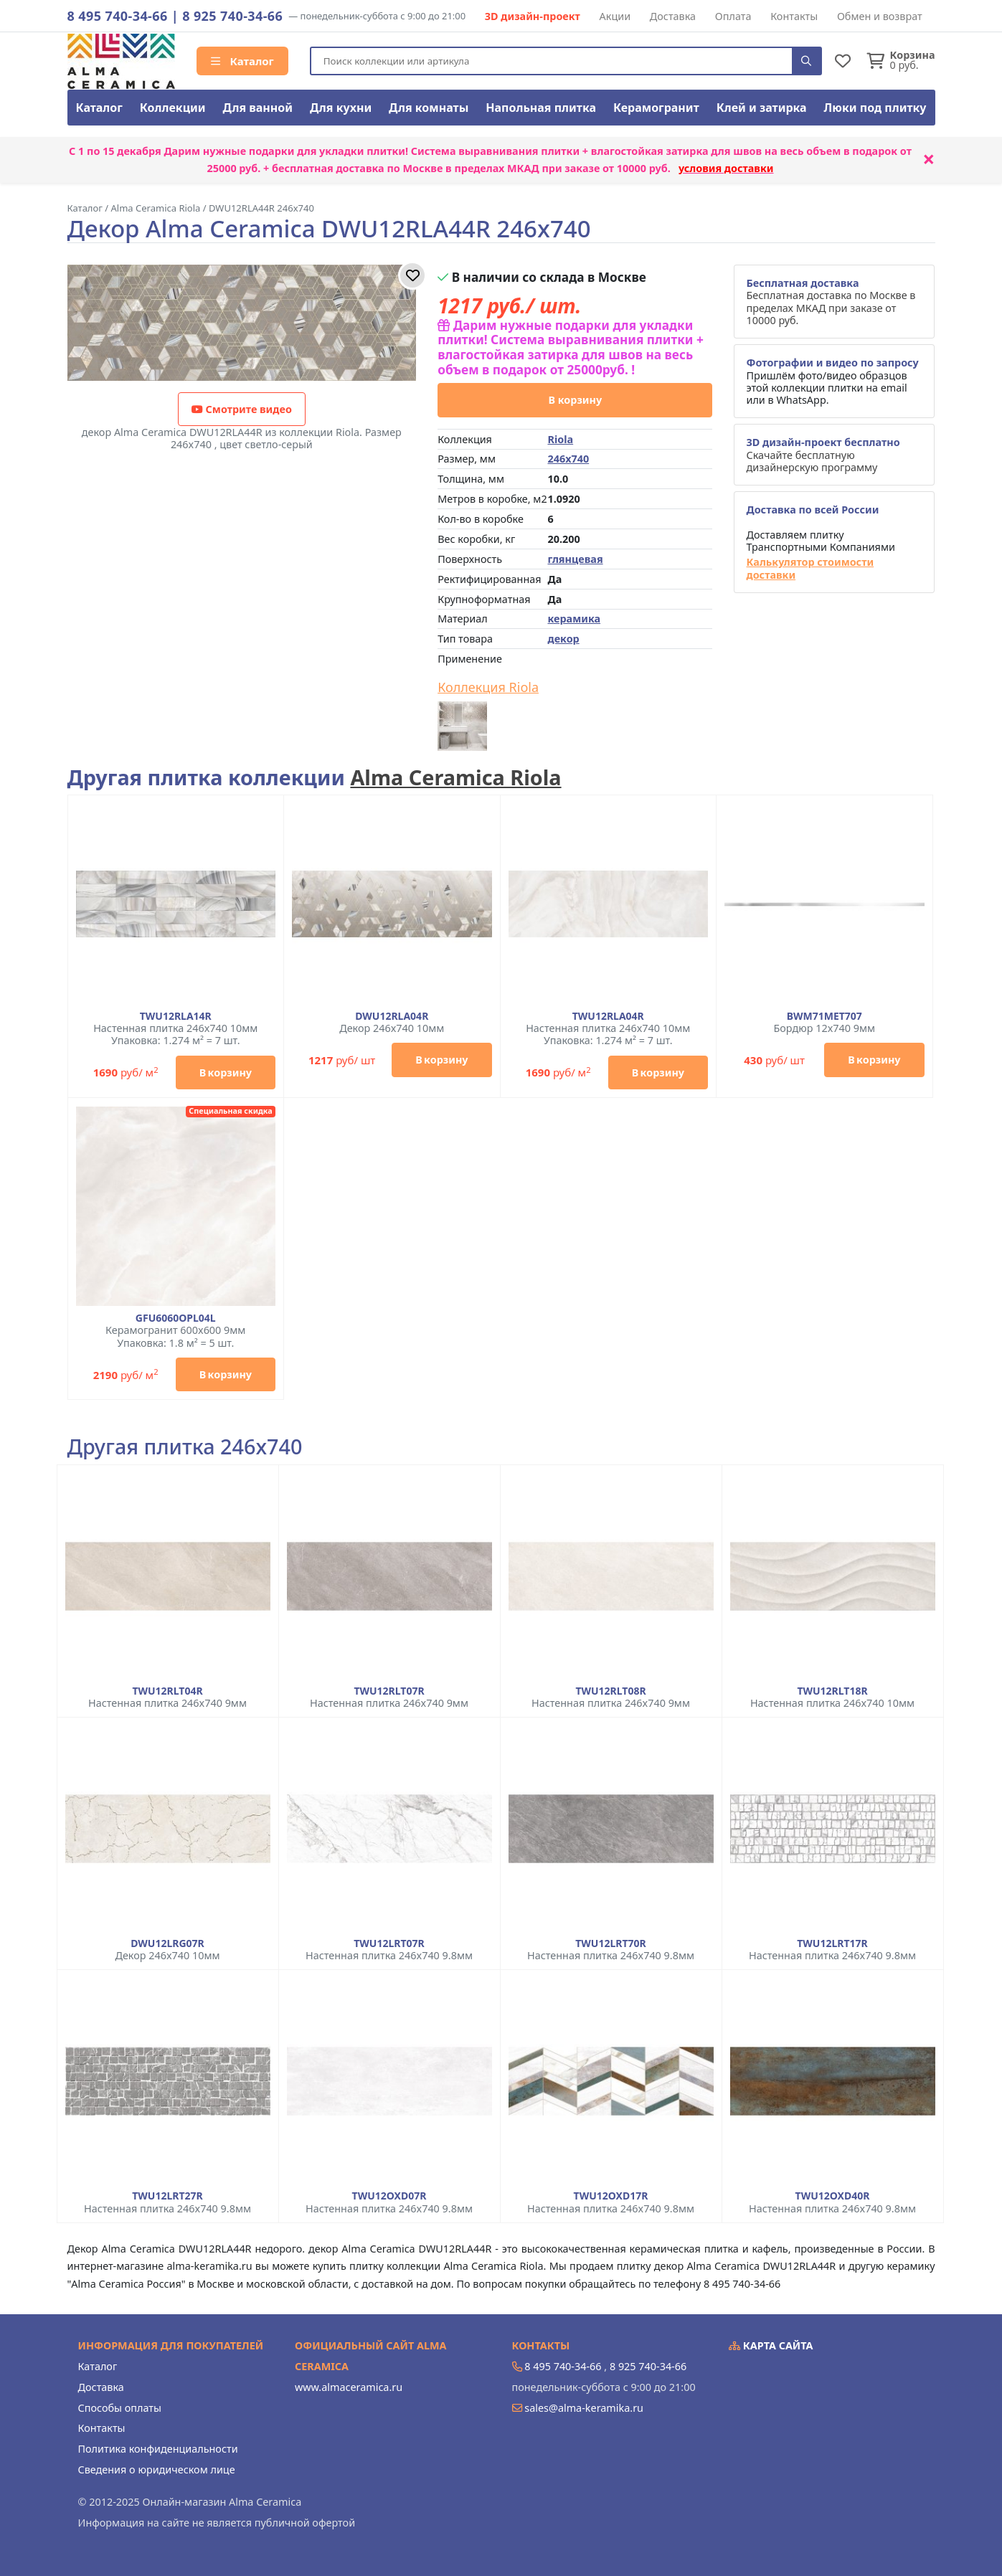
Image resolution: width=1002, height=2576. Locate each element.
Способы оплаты (119, 2408)
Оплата (733, 16)
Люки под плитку (875, 107)
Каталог (242, 61)
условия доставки (726, 168)
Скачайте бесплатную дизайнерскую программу (822, 454)
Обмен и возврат (879, 16)
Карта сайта (771, 2345)
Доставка (673, 16)
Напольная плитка (541, 107)
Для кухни (341, 107)
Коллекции (173, 107)
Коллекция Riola (488, 688)
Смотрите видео (242, 409)
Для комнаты (428, 107)
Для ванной (258, 107)
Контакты (794, 16)
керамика (573, 618)
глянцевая (574, 559)
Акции (615, 16)
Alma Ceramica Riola (455, 777)
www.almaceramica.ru (348, 2387)
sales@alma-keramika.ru (583, 2408)
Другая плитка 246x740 (185, 1446)
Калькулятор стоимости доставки (810, 568)
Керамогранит (656, 107)
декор (563, 638)
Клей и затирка (762, 107)
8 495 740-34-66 (117, 15)
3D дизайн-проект (532, 16)
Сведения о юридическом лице (156, 2469)
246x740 (568, 458)
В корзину (575, 400)
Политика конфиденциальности (158, 2449)
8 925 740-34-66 (232, 15)
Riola (560, 439)
